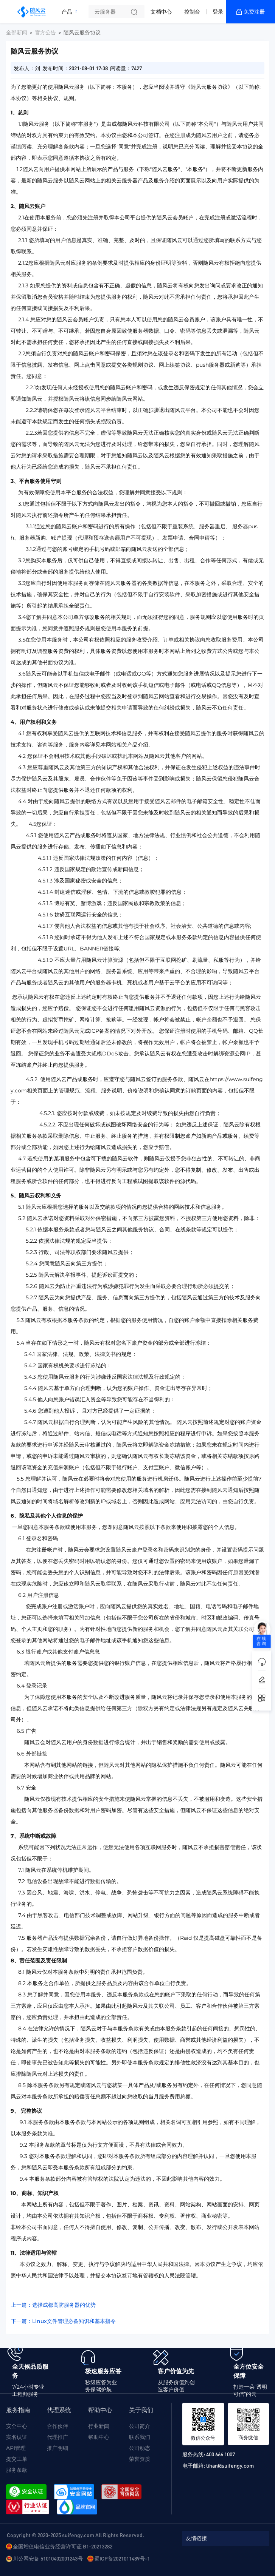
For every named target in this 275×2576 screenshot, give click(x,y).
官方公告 (45, 32)
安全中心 (16, 2426)
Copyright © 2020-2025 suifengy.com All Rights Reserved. (75, 2534)
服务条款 (16, 2469)
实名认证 (16, 2437)
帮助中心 (98, 2437)
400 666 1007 (220, 2454)
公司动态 (139, 2448)
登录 (218, 11)
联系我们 (139, 2437)
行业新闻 (98, 2426)
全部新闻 (16, 32)
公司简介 (139, 2426)
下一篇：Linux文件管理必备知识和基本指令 (63, 2321)
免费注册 (254, 11)
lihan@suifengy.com (230, 2465)
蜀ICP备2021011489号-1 (122, 2558)
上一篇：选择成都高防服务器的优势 (53, 2304)
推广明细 (57, 2448)
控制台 (192, 11)
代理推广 (57, 2437)
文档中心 (161, 11)
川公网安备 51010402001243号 (48, 2558)
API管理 (16, 2448)
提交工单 (16, 2459)
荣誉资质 (139, 2459)
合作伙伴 (57, 2426)
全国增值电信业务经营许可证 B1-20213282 (62, 2546)
